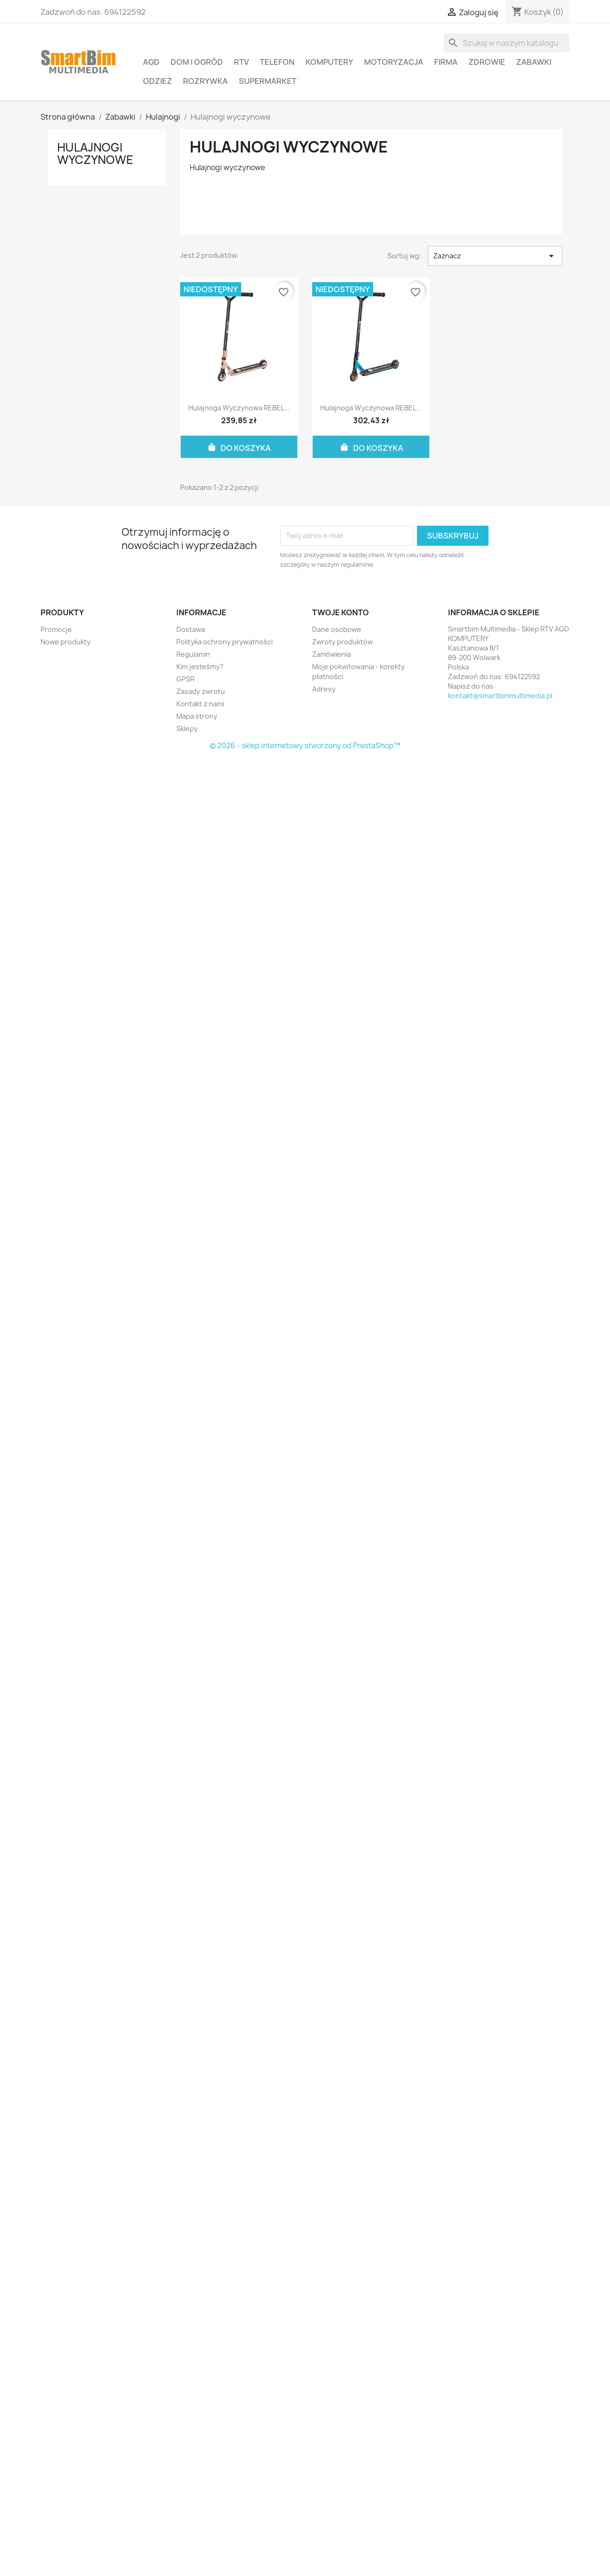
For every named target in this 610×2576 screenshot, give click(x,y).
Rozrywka (205, 81)
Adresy (324, 688)
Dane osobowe (336, 629)
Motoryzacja (393, 62)
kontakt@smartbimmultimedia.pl (500, 695)
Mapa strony (196, 716)
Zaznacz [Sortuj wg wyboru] (495, 256)
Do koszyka (239, 447)
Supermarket (267, 81)
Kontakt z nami (200, 703)
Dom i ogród (197, 62)
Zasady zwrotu (200, 691)
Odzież (157, 81)
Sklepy (187, 728)
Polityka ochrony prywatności (224, 641)
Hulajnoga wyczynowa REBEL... (239, 407)
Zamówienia (331, 654)
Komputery (329, 62)
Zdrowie (486, 62)
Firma (446, 62)
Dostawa (190, 629)
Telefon (277, 62)
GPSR (185, 678)
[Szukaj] (506, 42)
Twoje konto (340, 612)
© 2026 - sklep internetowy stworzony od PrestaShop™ (305, 746)
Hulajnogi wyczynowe (95, 153)
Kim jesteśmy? (200, 666)
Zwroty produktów (342, 641)
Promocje (56, 629)
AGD (151, 62)
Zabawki (533, 62)
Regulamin (193, 654)
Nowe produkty (66, 641)
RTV (241, 62)
